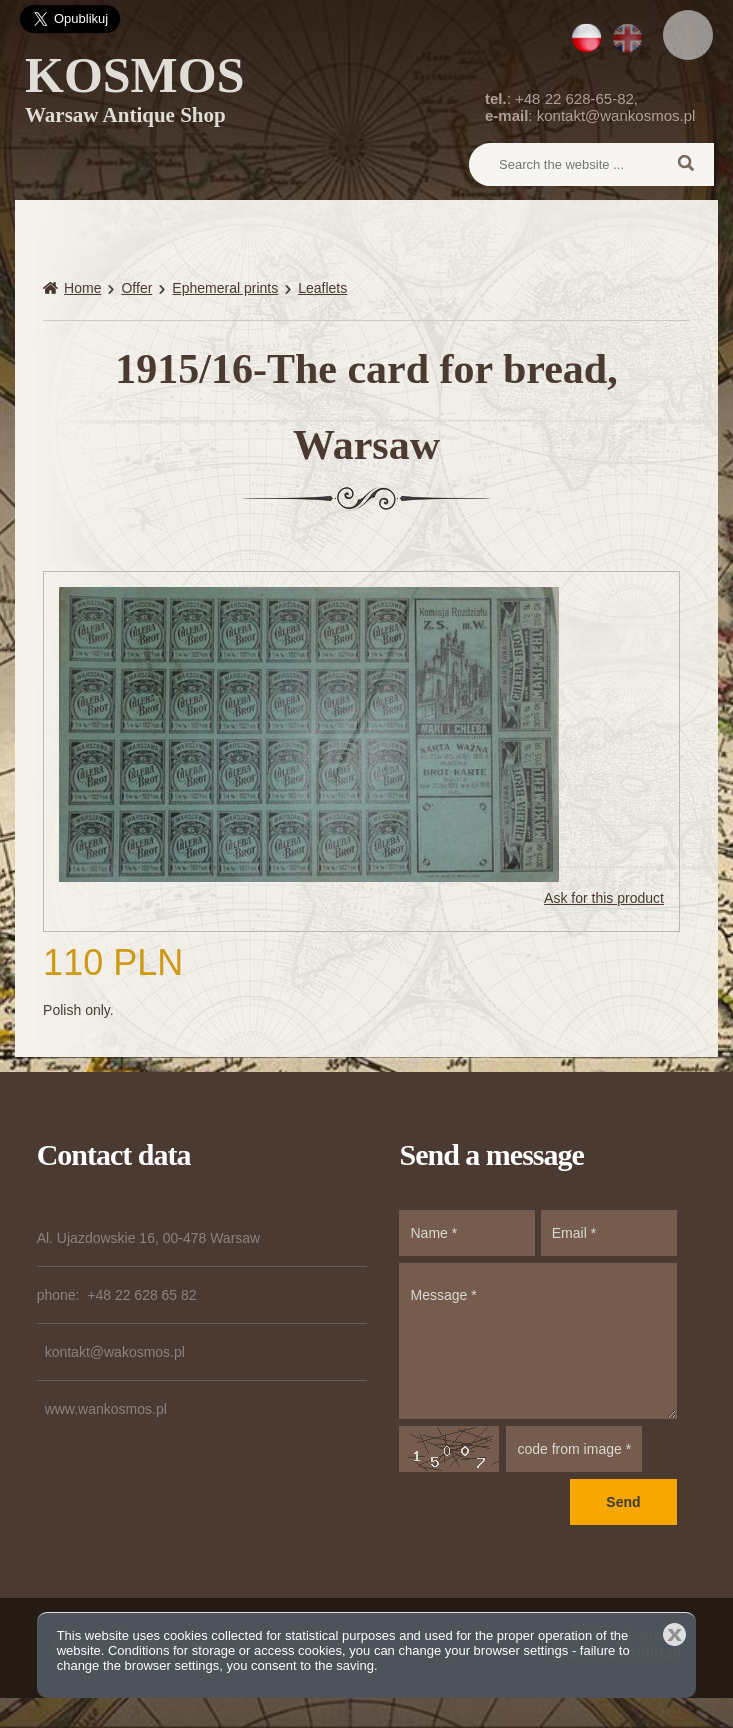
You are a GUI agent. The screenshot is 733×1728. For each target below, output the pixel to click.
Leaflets (322, 288)
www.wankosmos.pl (106, 1409)
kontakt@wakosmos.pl (115, 1352)
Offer (136, 288)
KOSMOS (134, 93)
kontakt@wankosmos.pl (616, 115)
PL (586, 38)
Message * (537, 1341)
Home (82, 288)
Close (674, 1634)
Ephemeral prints (225, 288)
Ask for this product (604, 898)
